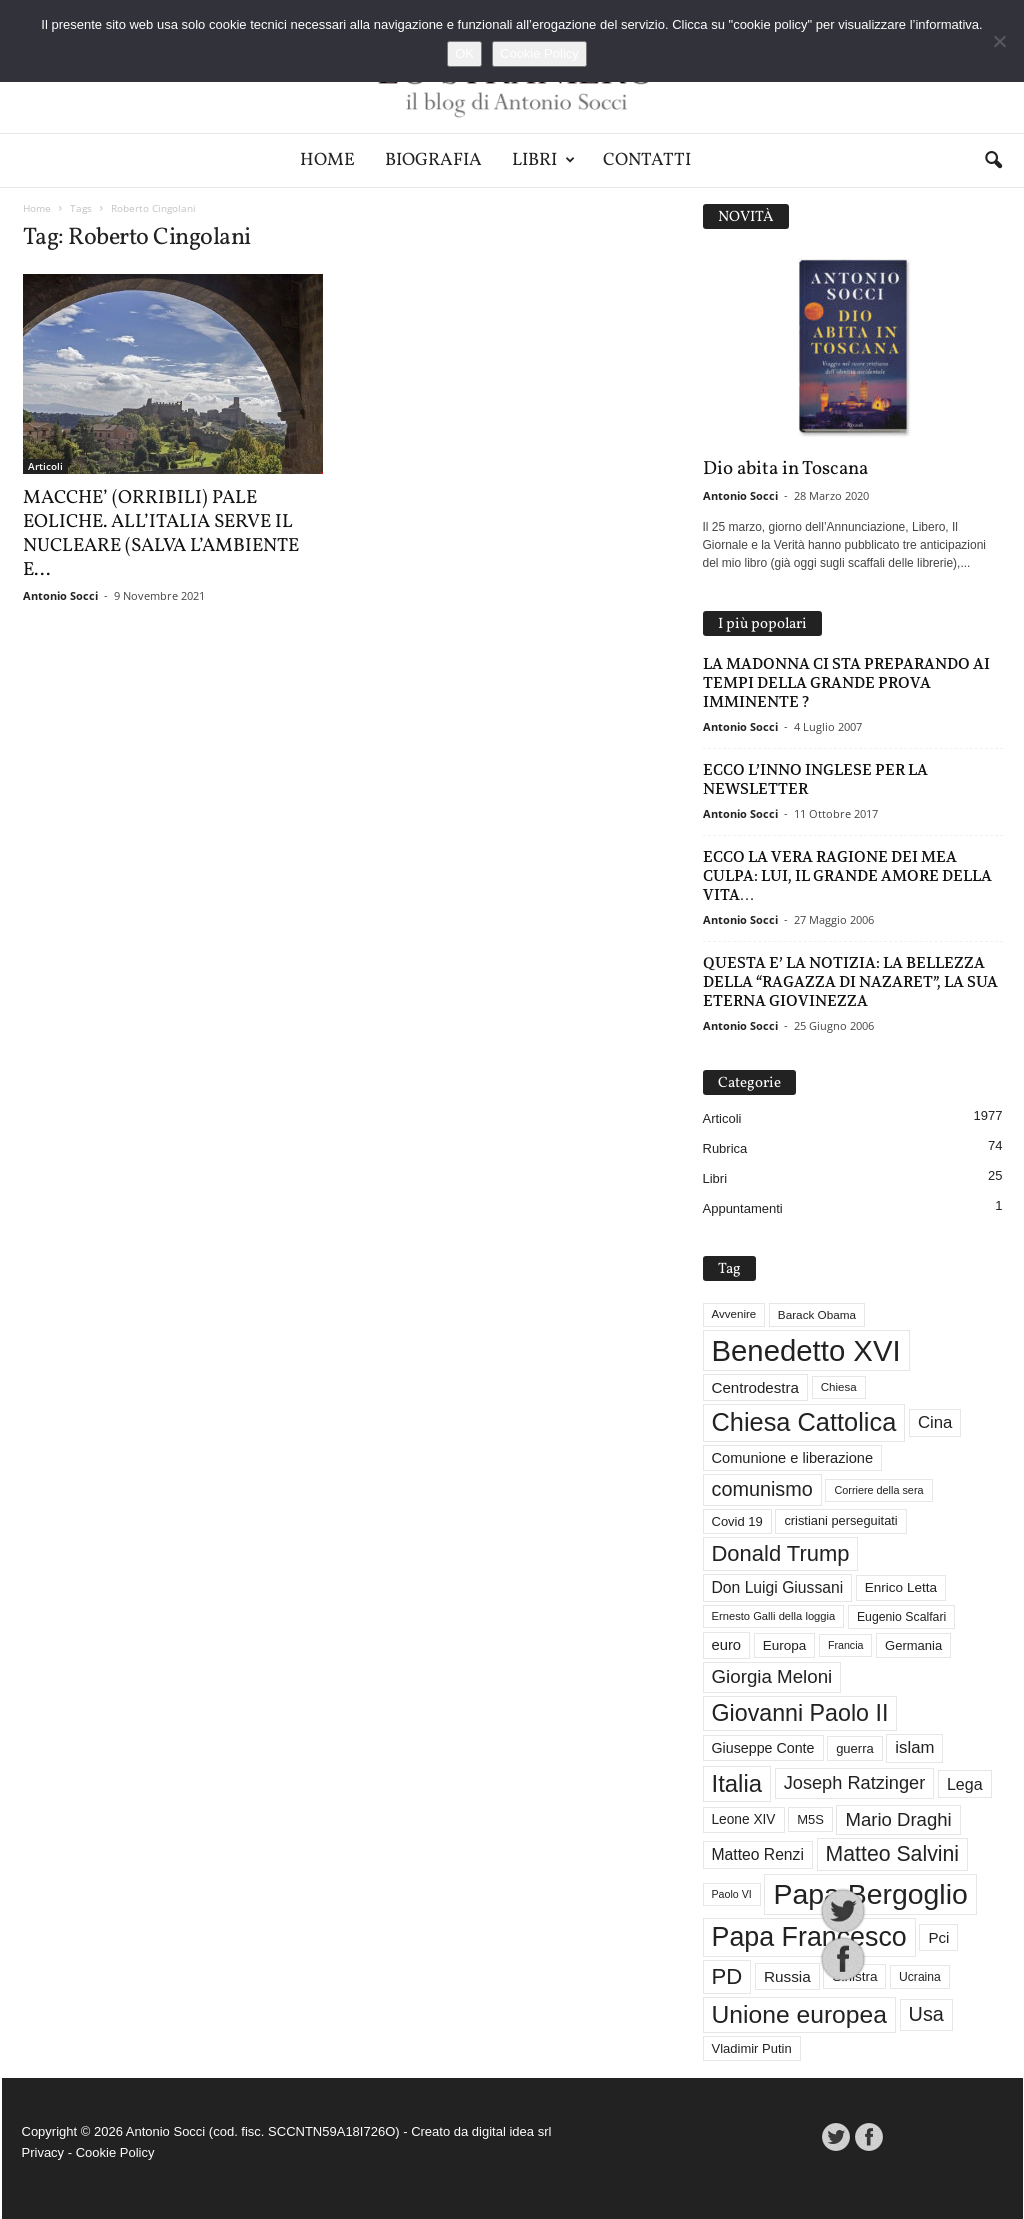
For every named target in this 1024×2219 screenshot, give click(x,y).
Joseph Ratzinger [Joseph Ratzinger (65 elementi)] (855, 1783)
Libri (543, 160)
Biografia (433, 160)
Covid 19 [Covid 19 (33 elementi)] (737, 1521)
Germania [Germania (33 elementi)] (913, 1645)
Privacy (43, 2152)
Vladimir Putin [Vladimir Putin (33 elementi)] (752, 2048)
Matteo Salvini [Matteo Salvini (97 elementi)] (892, 1854)
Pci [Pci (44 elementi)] (938, 1937)
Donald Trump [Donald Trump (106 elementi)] (781, 1553)
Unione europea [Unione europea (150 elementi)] (799, 2014)
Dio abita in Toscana (785, 469)
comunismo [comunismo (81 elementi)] (762, 1489)
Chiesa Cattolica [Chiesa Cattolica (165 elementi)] (804, 1422)
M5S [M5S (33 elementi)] (810, 1819)
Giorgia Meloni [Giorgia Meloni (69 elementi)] (772, 1676)
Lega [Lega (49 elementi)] (965, 1784)
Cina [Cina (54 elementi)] (935, 1422)
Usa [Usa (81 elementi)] (926, 2014)
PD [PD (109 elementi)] (727, 1976)
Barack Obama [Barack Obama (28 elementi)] (817, 1314)
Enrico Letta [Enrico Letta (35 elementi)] (901, 1587)
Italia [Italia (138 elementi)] (737, 1783)
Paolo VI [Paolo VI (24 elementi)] (732, 1894)
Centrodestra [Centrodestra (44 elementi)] (756, 1387)
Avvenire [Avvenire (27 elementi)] (734, 1314)
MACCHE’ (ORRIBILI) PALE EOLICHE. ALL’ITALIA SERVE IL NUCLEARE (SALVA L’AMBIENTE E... (161, 534)
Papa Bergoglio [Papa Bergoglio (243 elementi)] (870, 1894)
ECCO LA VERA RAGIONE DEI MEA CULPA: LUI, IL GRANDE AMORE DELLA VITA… (847, 875)
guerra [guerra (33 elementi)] (855, 1748)
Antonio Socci (60, 595)
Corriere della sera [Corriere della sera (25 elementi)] (878, 1490)
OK (464, 53)
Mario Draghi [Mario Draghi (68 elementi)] (898, 1819)
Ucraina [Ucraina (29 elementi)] (920, 1977)
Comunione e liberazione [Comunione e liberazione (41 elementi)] (793, 1458)
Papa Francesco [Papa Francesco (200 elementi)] (809, 1937)
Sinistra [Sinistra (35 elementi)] (854, 1976)
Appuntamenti (743, 1208)
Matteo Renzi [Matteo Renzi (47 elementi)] (758, 1854)
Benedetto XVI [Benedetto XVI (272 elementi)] (806, 1350)
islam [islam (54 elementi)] (914, 1747)
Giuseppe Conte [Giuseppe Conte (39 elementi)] (763, 1748)
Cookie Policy (115, 2152)
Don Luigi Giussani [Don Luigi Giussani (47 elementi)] (778, 1587)
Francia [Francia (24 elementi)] (846, 1645)
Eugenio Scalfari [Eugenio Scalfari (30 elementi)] (901, 1617)
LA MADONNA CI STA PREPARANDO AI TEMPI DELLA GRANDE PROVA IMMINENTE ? (846, 682)
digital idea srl (512, 2131)
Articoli (45, 466)
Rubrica (725, 1148)
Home (327, 160)
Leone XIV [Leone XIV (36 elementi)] (744, 1819)
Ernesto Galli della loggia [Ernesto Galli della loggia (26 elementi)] (774, 1616)
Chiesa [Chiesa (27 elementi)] (839, 1387)
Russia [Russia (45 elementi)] (787, 1976)
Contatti (647, 160)
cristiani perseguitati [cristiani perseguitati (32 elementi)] (840, 1520)
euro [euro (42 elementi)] (727, 1645)
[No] (999, 41)
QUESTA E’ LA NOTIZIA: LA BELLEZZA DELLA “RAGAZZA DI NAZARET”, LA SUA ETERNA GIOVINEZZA (850, 981)
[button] (993, 161)
